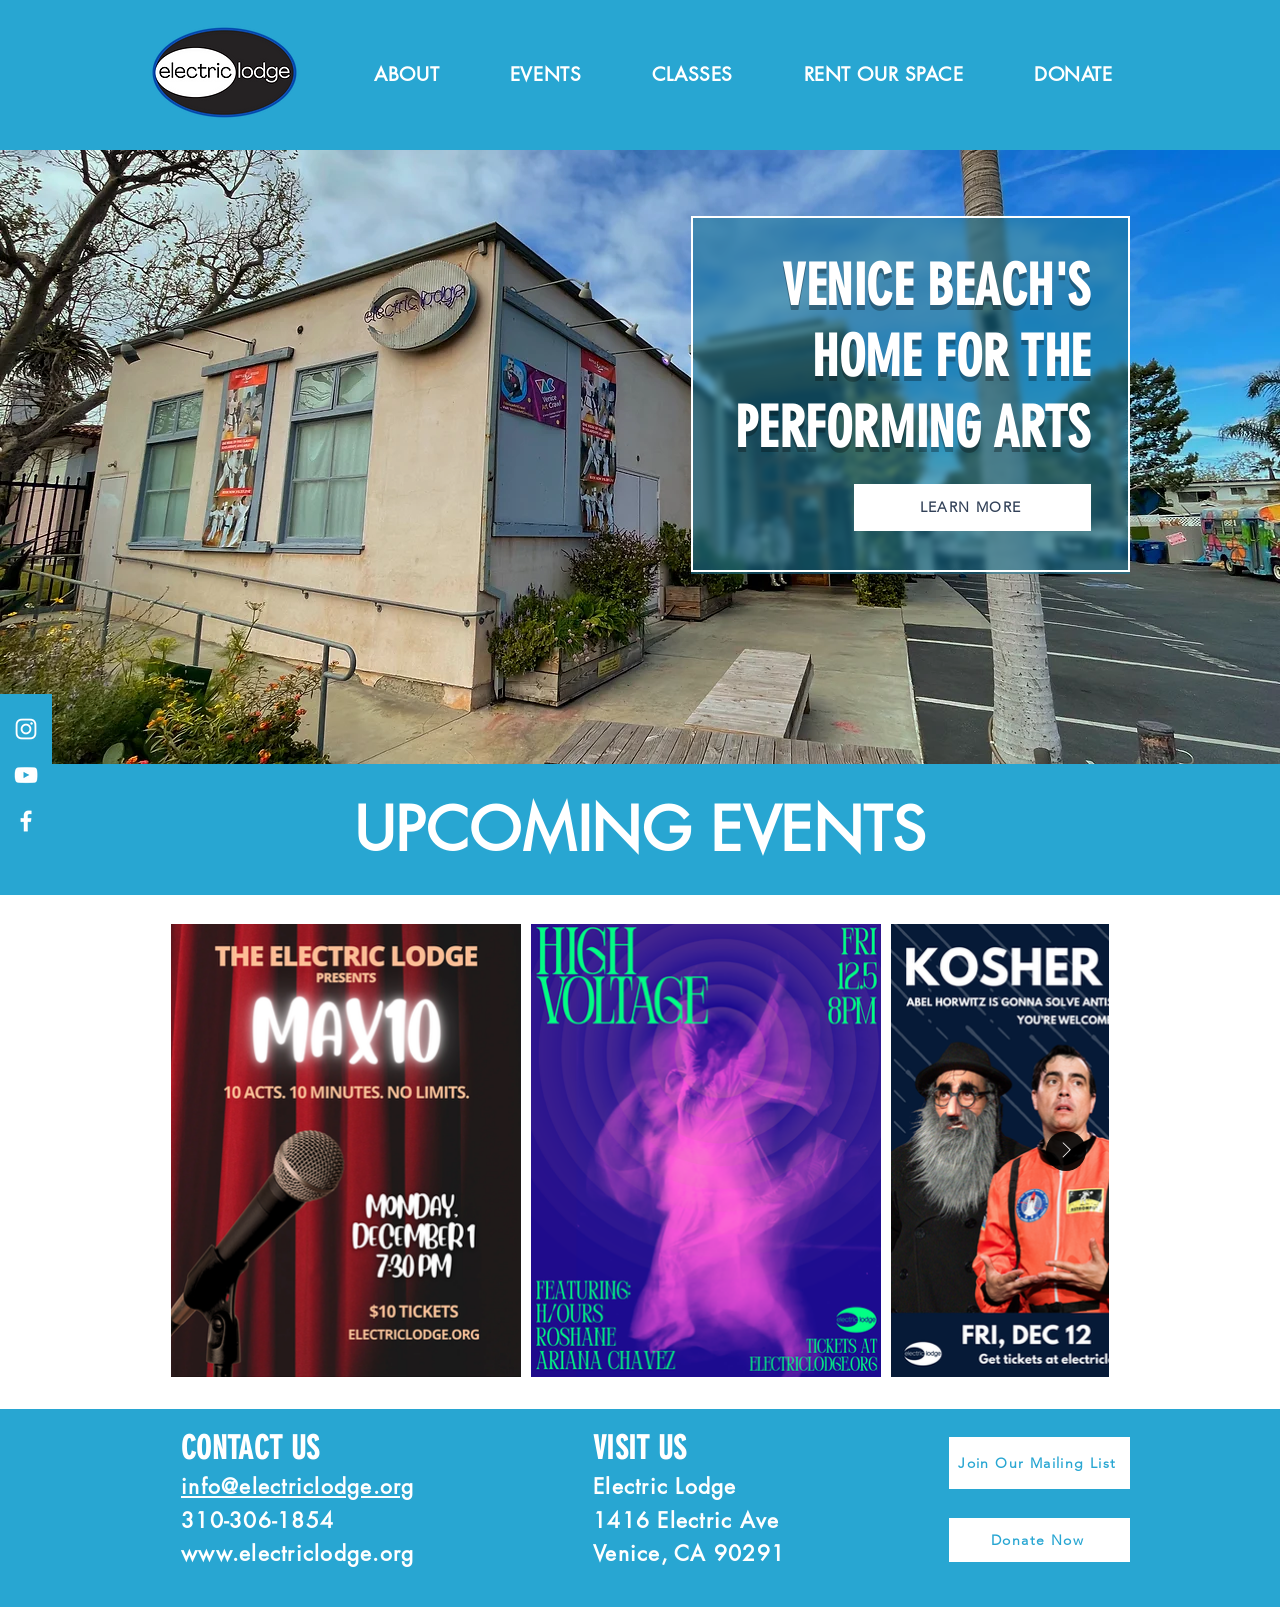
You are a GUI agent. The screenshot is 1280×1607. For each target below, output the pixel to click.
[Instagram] (26, 729)
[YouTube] (26, 775)
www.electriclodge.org (297, 1553)
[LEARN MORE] (972, 507)
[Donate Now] (1039, 1540)
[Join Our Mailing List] (1039, 1463)
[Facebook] (26, 821)
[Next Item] (1066, 1151)
